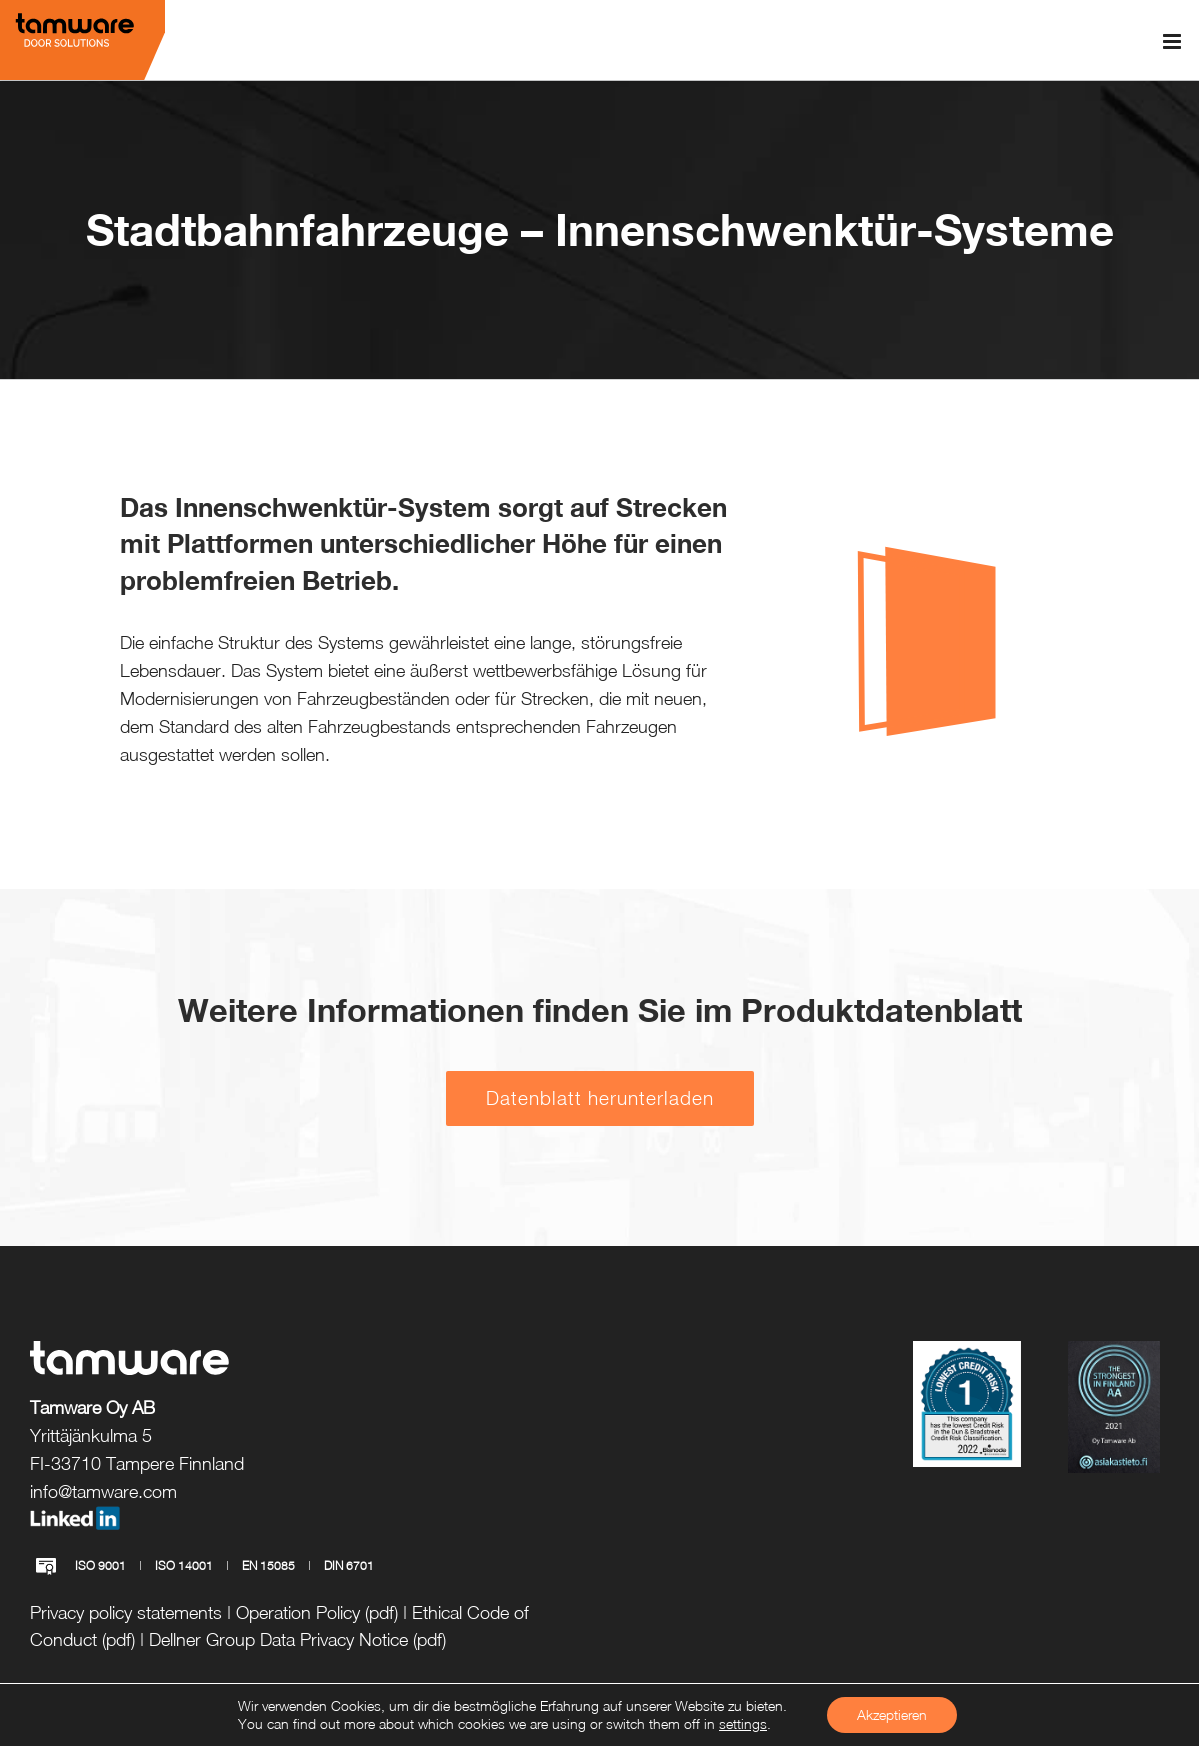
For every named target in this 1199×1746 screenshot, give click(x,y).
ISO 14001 (184, 1565)
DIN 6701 (349, 1565)
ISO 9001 (100, 1565)
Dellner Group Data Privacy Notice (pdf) (297, 1639)
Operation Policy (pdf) (317, 1612)
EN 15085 (268, 1565)
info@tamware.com (103, 1491)
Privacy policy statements (126, 1612)
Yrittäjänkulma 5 (91, 1435)
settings (743, 1723)
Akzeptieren (892, 1714)
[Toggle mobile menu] (1173, 41)
